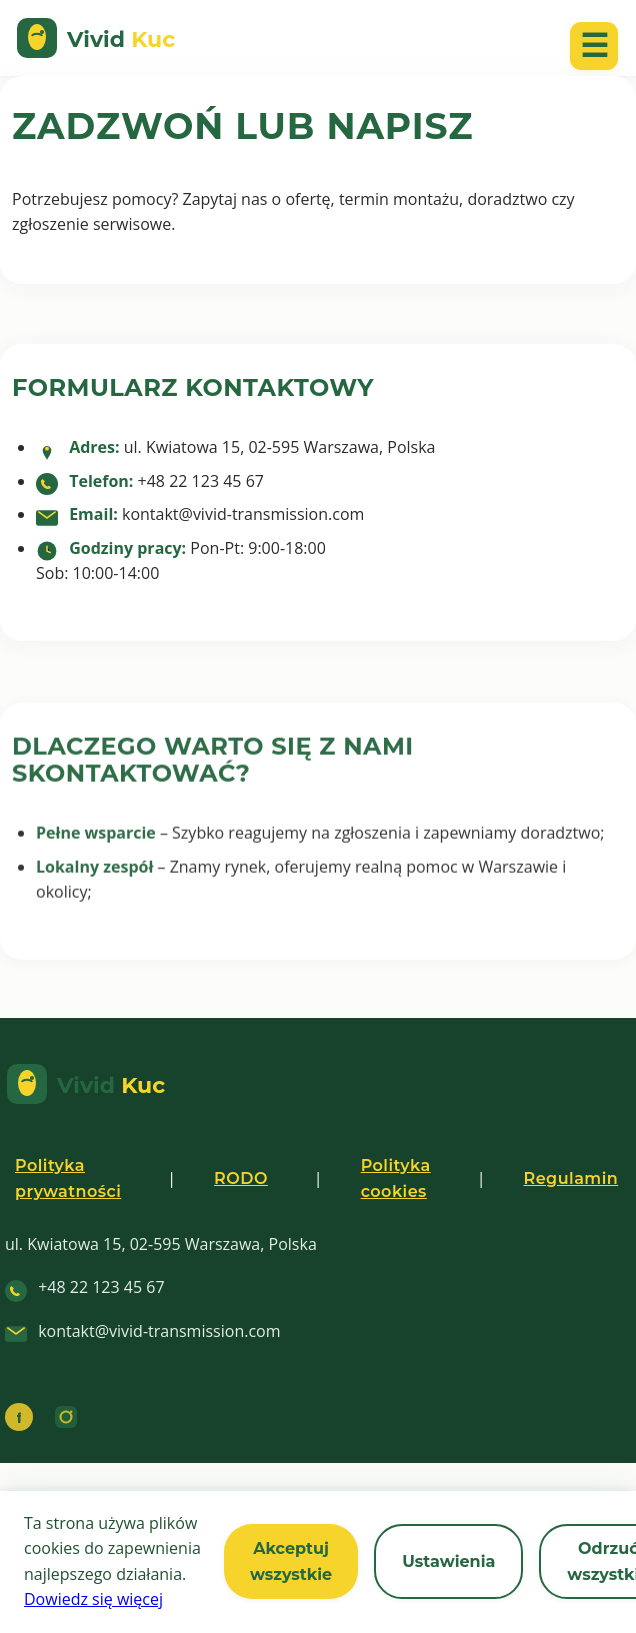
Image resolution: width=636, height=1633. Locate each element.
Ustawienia (448, 1561)
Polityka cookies (396, 1178)
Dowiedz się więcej (93, 1599)
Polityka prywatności (68, 1178)
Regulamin (570, 1178)
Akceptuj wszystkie (291, 1561)
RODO (241, 1178)
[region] (318, 1562)
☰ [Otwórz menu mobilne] (594, 45)
